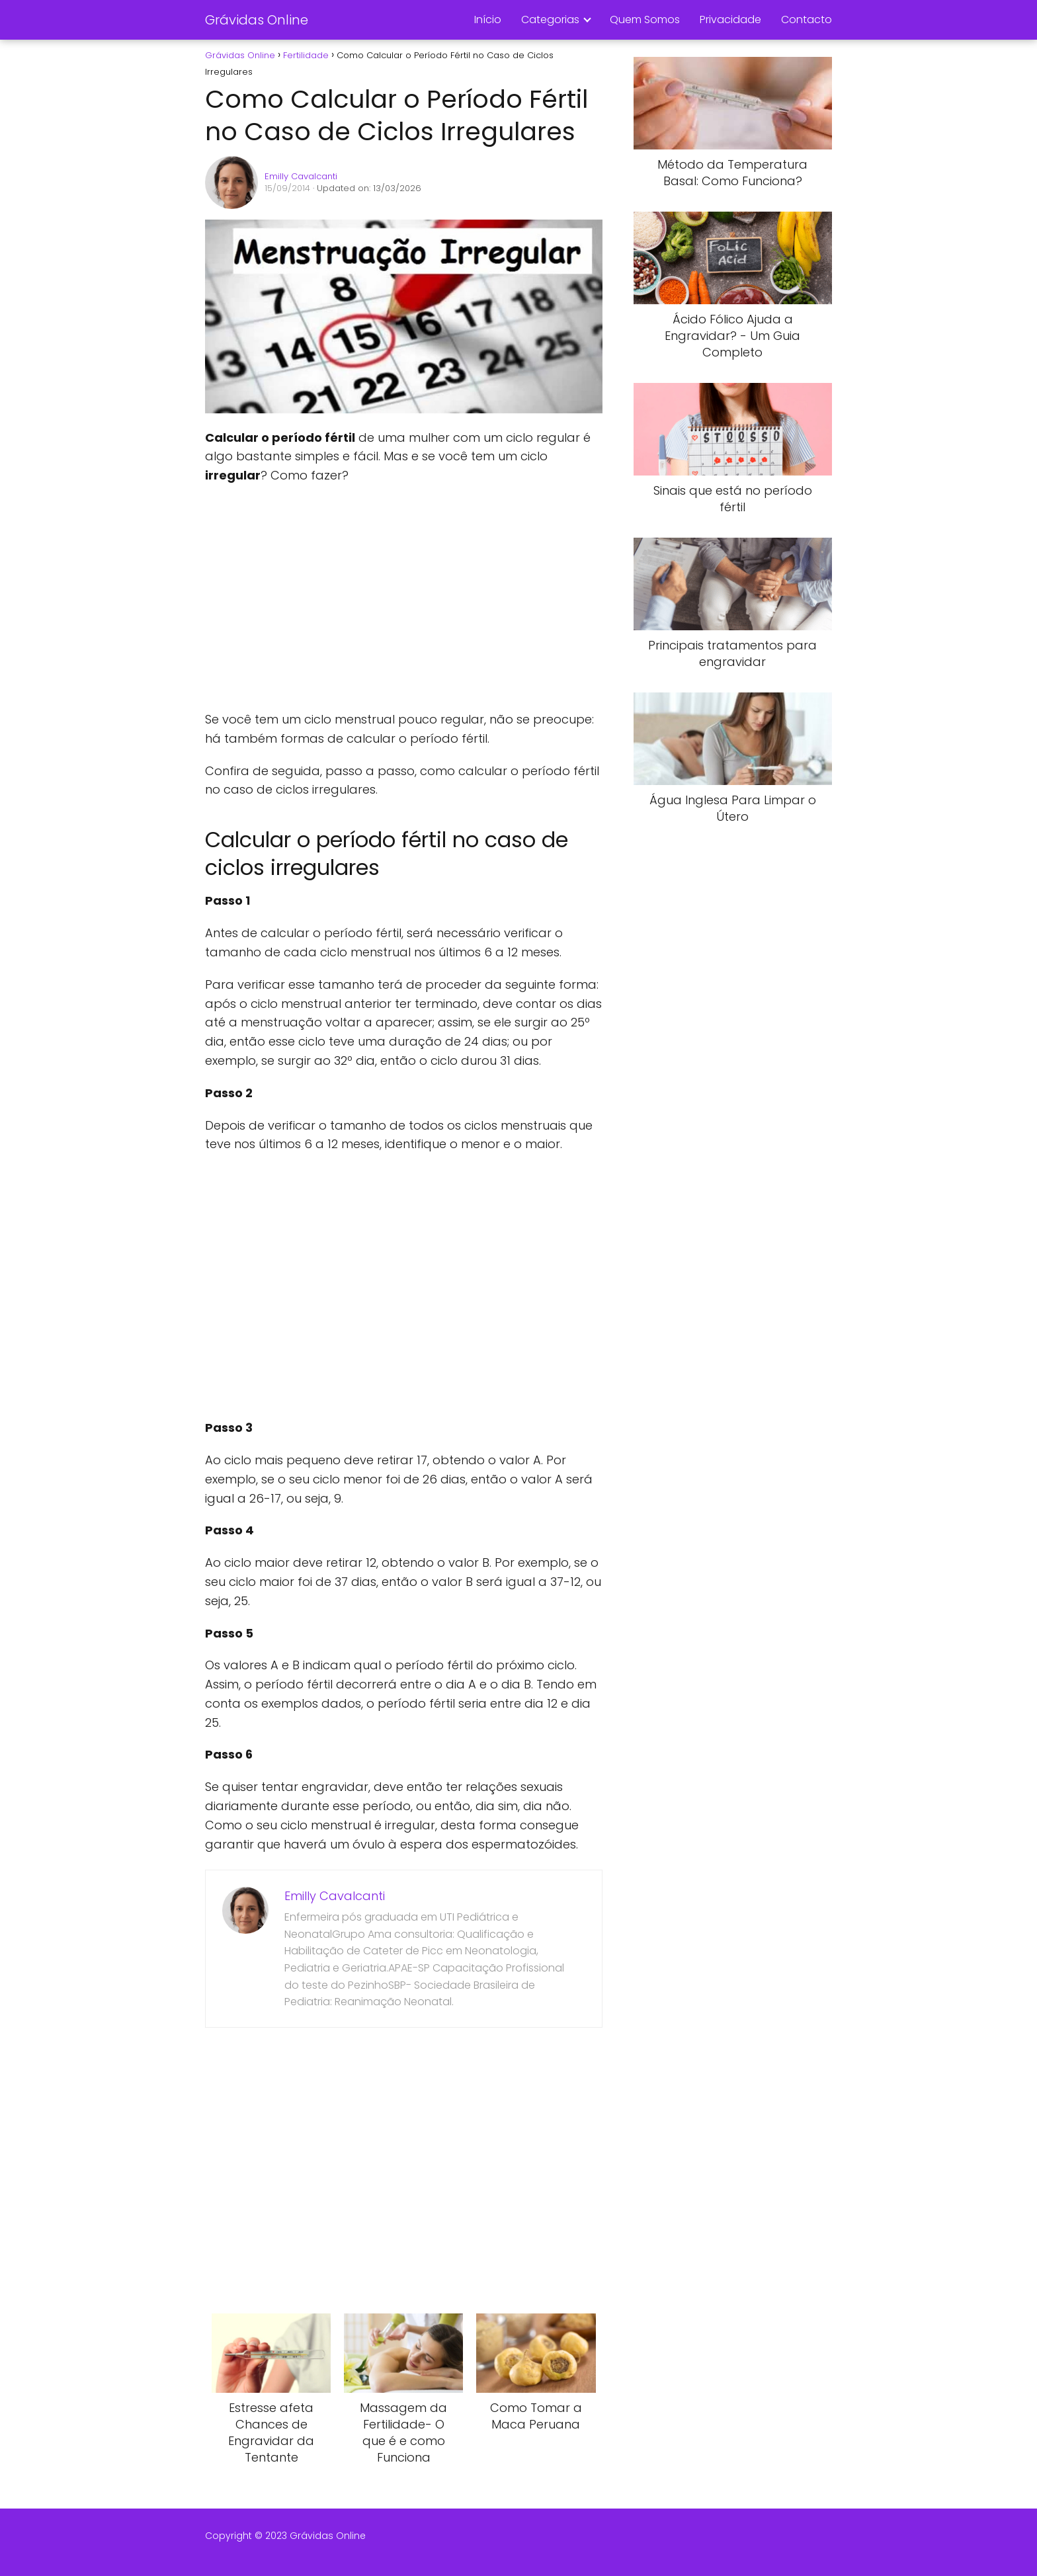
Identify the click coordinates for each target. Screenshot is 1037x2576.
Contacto (806, 19)
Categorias (550, 19)
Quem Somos (645, 19)
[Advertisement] (403, 598)
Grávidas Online (256, 20)
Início (487, 19)
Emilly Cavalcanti (301, 176)
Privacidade (730, 19)
